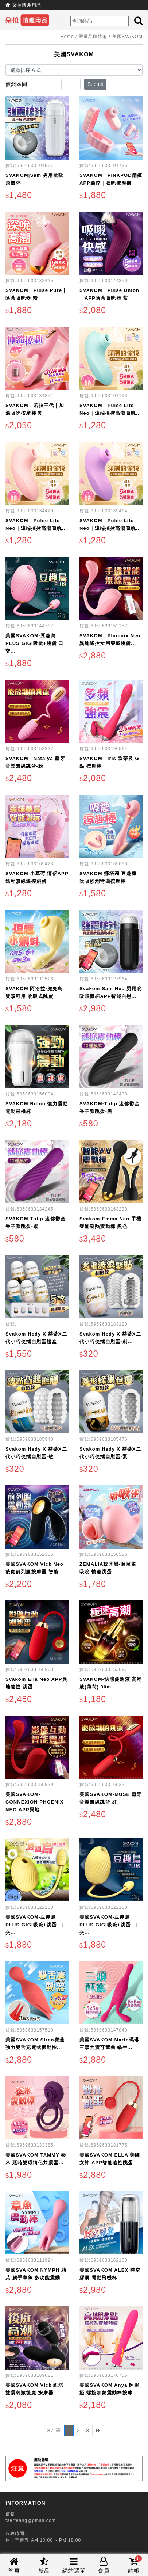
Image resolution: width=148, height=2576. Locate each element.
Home (67, 36)
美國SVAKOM (127, 36)
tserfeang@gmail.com (30, 2520)
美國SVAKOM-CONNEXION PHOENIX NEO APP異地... (34, 1802)
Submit (95, 84)
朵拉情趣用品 (26, 5)
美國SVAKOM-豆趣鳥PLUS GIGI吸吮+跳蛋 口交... (34, 643)
